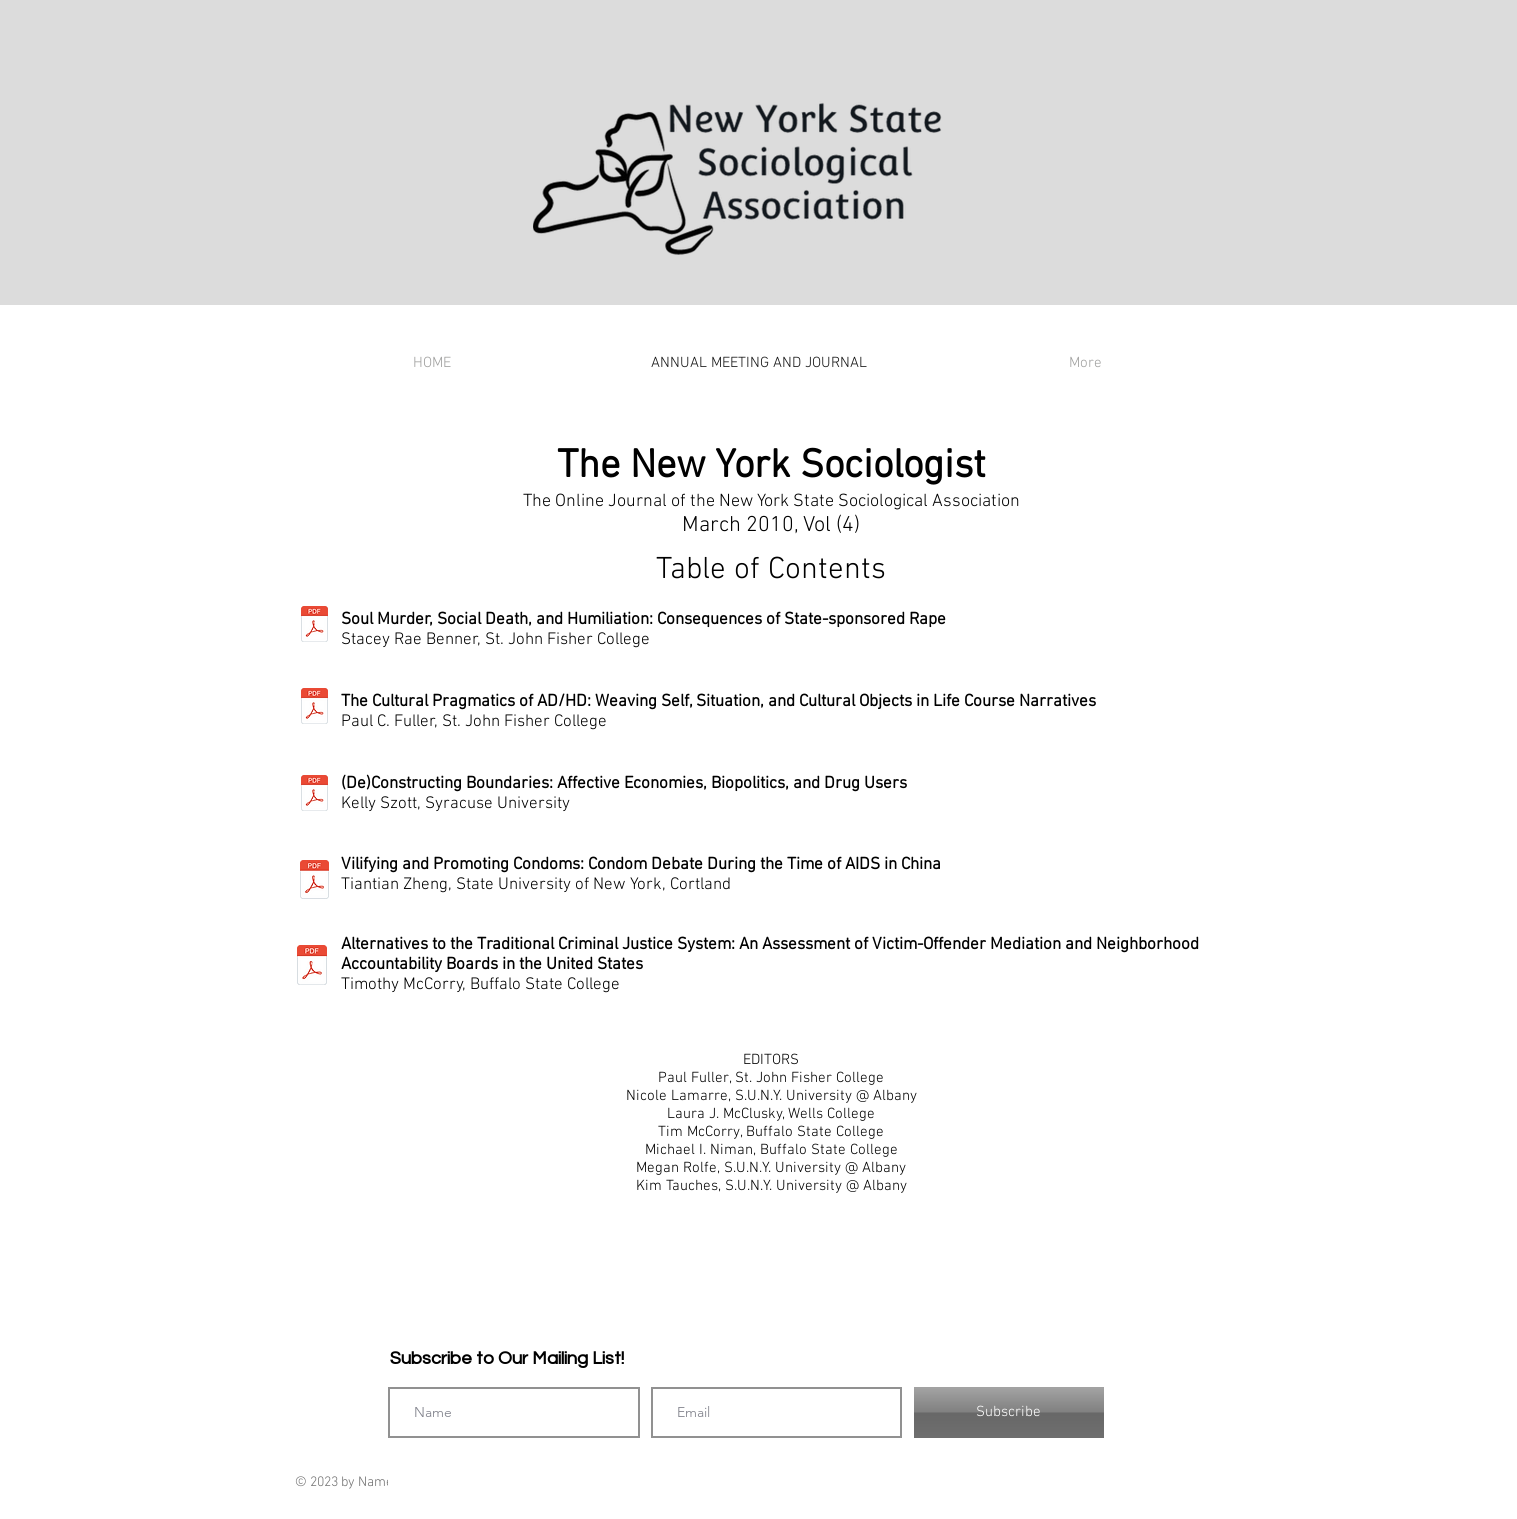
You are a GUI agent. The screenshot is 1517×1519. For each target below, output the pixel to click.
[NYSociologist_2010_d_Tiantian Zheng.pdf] (314, 881)
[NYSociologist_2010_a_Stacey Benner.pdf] (314, 626)
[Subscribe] (1009, 1412)
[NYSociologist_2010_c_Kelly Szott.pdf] (314, 795)
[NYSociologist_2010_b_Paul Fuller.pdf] (314, 708)
